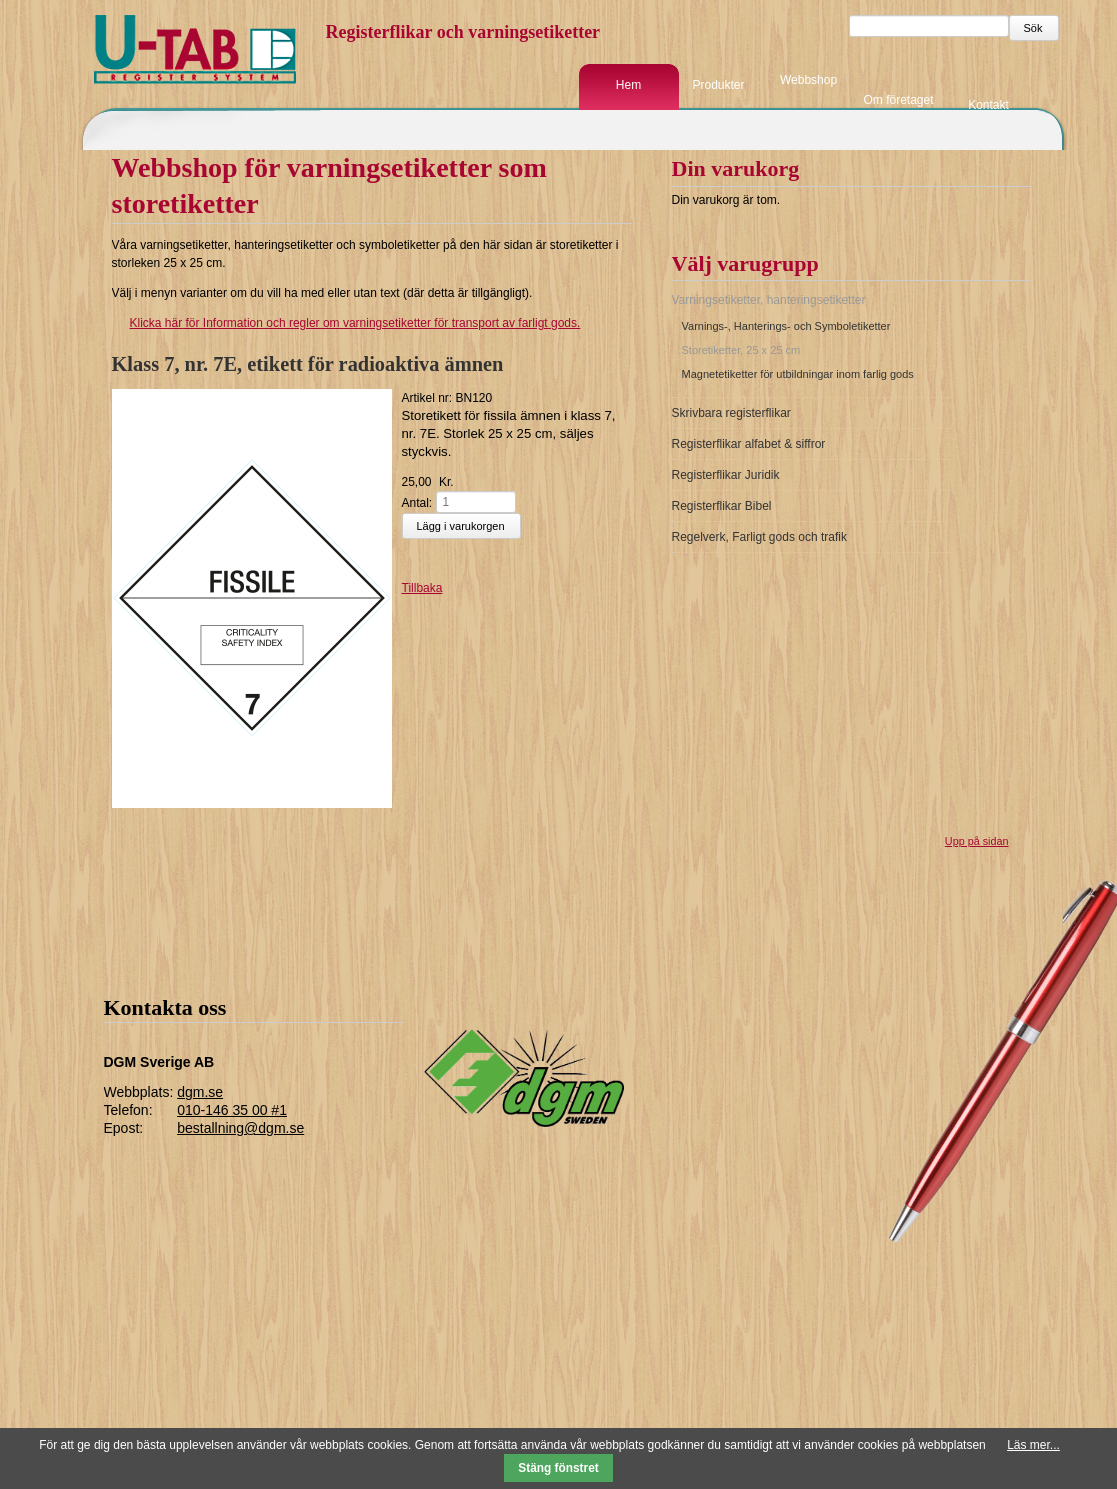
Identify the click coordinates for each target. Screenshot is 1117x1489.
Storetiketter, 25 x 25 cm (741, 350)
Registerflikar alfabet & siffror (749, 444)
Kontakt (988, 104)
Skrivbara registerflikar (731, 413)
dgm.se (200, 1092)
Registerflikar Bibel (722, 506)
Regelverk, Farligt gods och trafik (759, 537)
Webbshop (808, 80)
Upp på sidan (977, 841)
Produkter (718, 85)
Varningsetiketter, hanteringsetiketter (769, 300)
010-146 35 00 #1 (232, 1110)
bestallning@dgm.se (240, 1128)
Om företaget (898, 100)
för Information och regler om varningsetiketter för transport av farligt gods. (346, 323)
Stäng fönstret (558, 1468)
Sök (1033, 28)
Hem (628, 85)
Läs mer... (1033, 1445)
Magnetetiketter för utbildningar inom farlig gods (798, 374)
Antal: (417, 502)
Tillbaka (422, 588)
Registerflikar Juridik (726, 475)
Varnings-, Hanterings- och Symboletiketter (786, 326)
